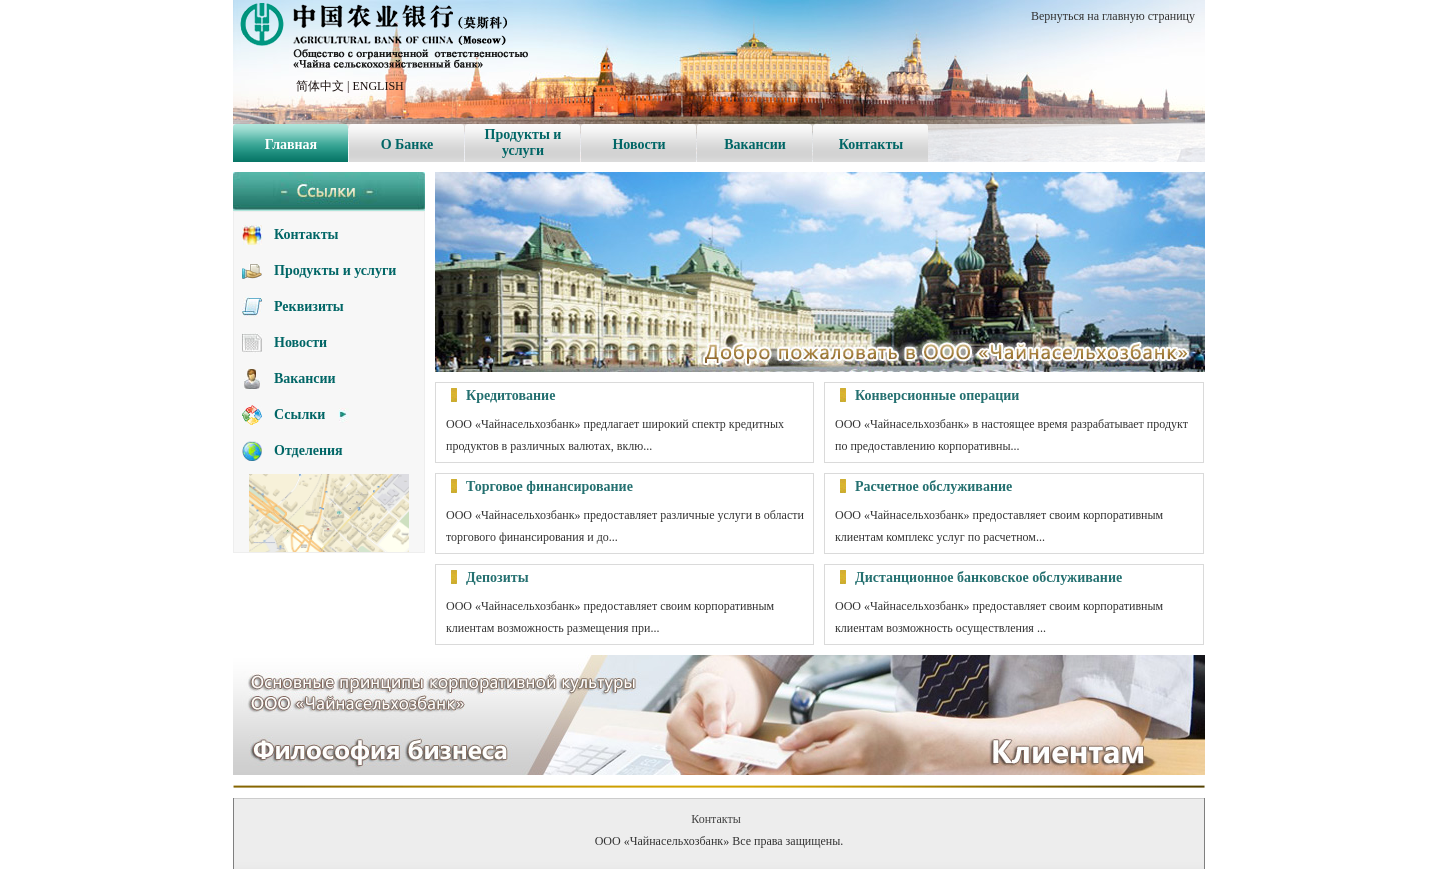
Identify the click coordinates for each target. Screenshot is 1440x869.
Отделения (308, 450)
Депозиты (497, 577)
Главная (291, 144)
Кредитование (510, 395)
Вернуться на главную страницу (1113, 16)
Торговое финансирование (549, 486)
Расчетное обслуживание (933, 486)
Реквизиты (309, 306)
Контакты (871, 144)
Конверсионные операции (937, 395)
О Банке (407, 144)
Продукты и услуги (523, 142)
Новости (638, 144)
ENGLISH (377, 86)
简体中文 (320, 86)
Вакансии (755, 144)
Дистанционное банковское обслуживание (988, 577)
